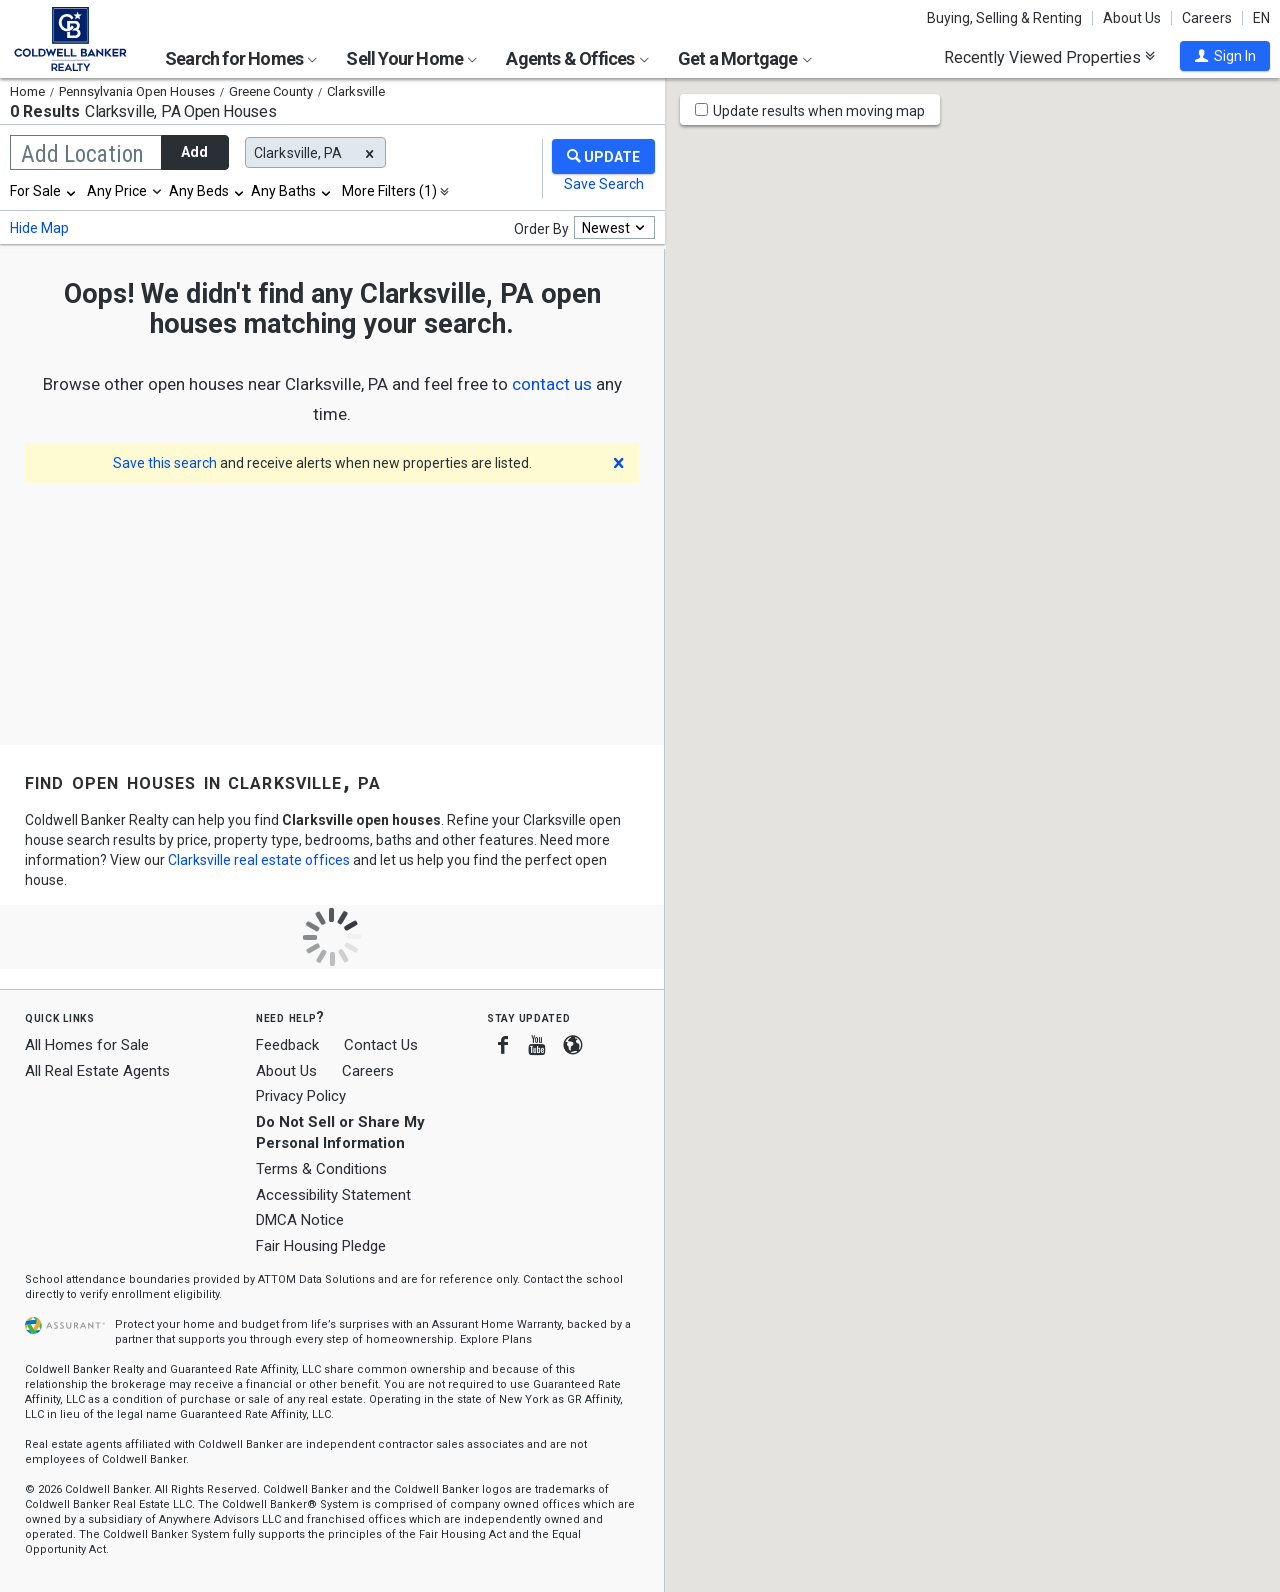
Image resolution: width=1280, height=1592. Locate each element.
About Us (1132, 18)
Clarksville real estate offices (259, 860)
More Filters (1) (389, 191)
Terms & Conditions (321, 1169)
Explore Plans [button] (496, 1339)
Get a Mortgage (745, 58)
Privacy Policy (301, 1096)
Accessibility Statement (333, 1195)
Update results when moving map (819, 111)
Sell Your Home (411, 58)
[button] (1225, 56)
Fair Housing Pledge (321, 1246)
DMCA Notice (300, 1220)
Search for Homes (241, 58)
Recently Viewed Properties (1049, 57)
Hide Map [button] (39, 228)
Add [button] (194, 152)
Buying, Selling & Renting (1004, 18)
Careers (1207, 18)
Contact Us (381, 1045)
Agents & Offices (577, 58)
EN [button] (1261, 18)
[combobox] (44, 191)
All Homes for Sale (87, 1045)
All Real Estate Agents (97, 1071)
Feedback (287, 1045)
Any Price (117, 191)
